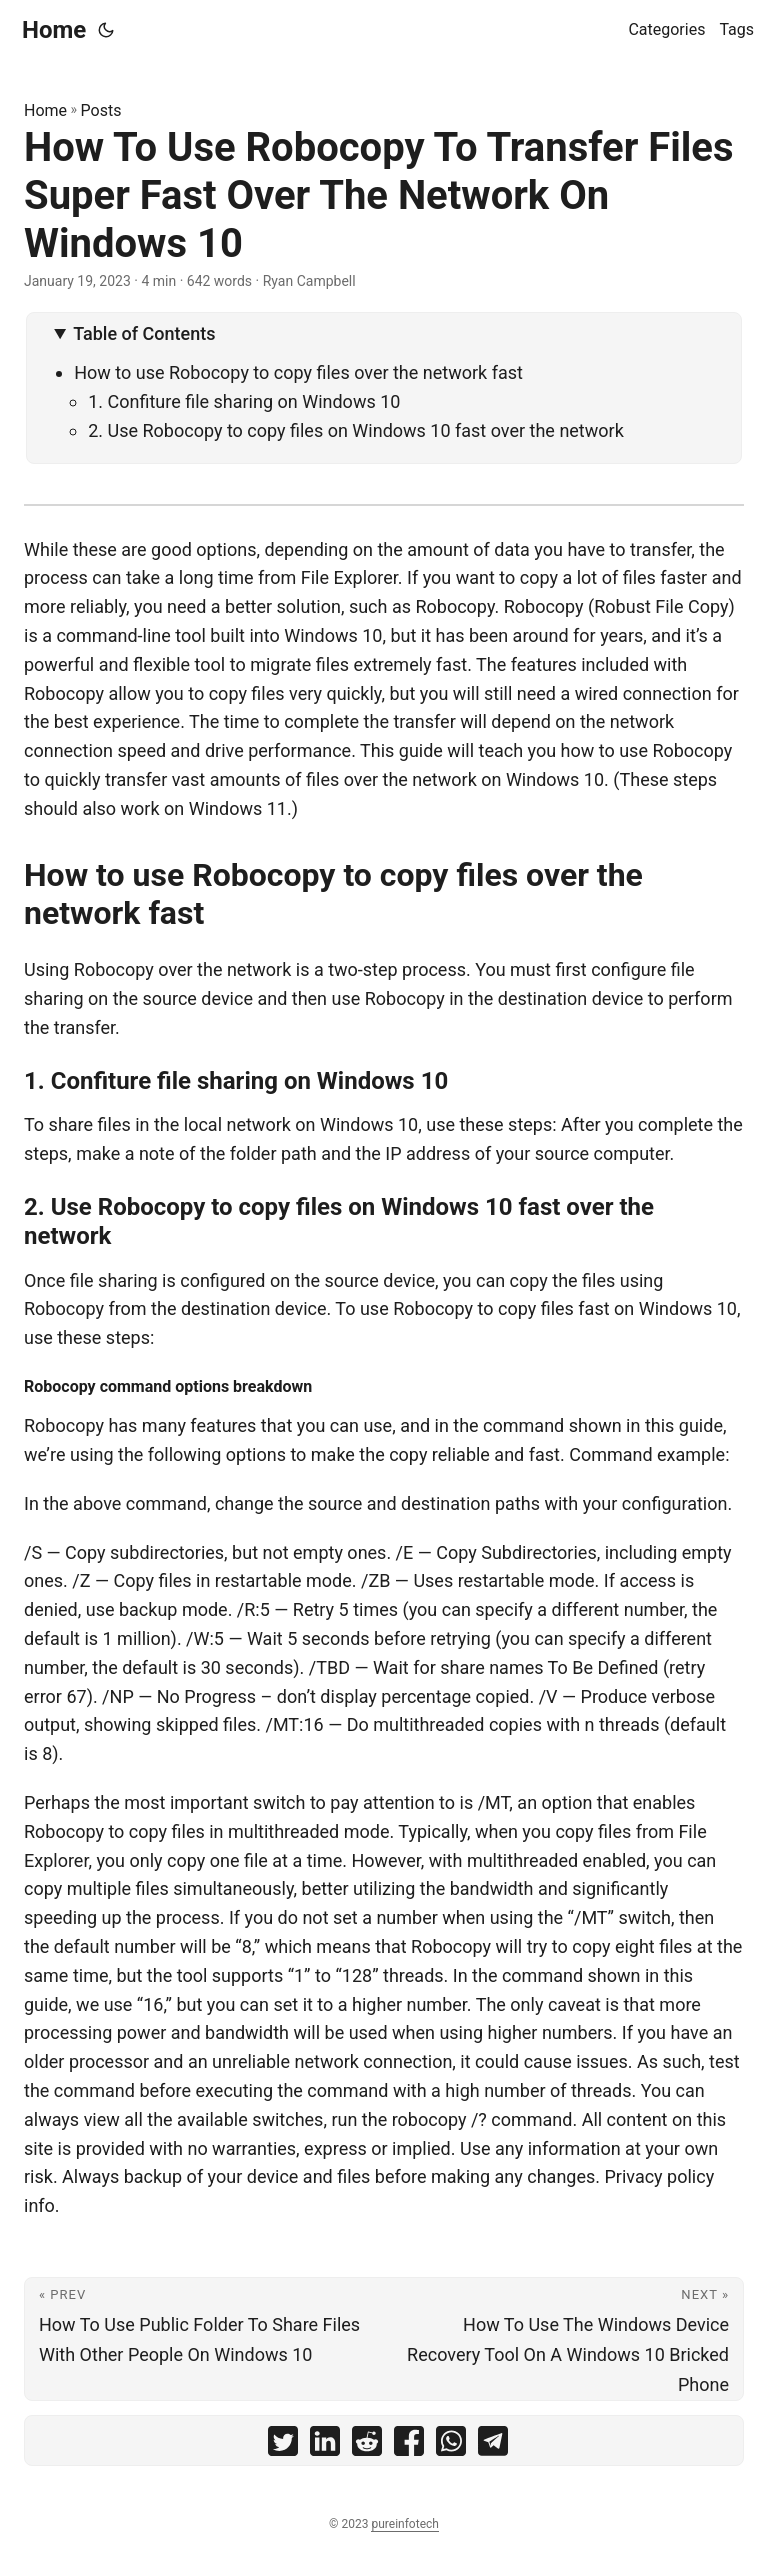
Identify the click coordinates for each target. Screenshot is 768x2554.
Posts (101, 110)
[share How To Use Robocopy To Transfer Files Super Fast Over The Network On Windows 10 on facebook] (409, 2445)
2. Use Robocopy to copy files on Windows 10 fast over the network (356, 430)
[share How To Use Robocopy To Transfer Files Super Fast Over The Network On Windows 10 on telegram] (493, 2445)
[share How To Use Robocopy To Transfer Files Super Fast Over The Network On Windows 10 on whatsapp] (451, 2445)
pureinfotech (404, 2524)
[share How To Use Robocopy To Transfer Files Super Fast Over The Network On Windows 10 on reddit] (367, 2445)
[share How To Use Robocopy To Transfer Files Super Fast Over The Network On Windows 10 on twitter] (283, 2445)
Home (54, 30)
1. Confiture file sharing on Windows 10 (244, 401)
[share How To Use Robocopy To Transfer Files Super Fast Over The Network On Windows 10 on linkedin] (325, 2445)
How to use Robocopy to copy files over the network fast (298, 372)
